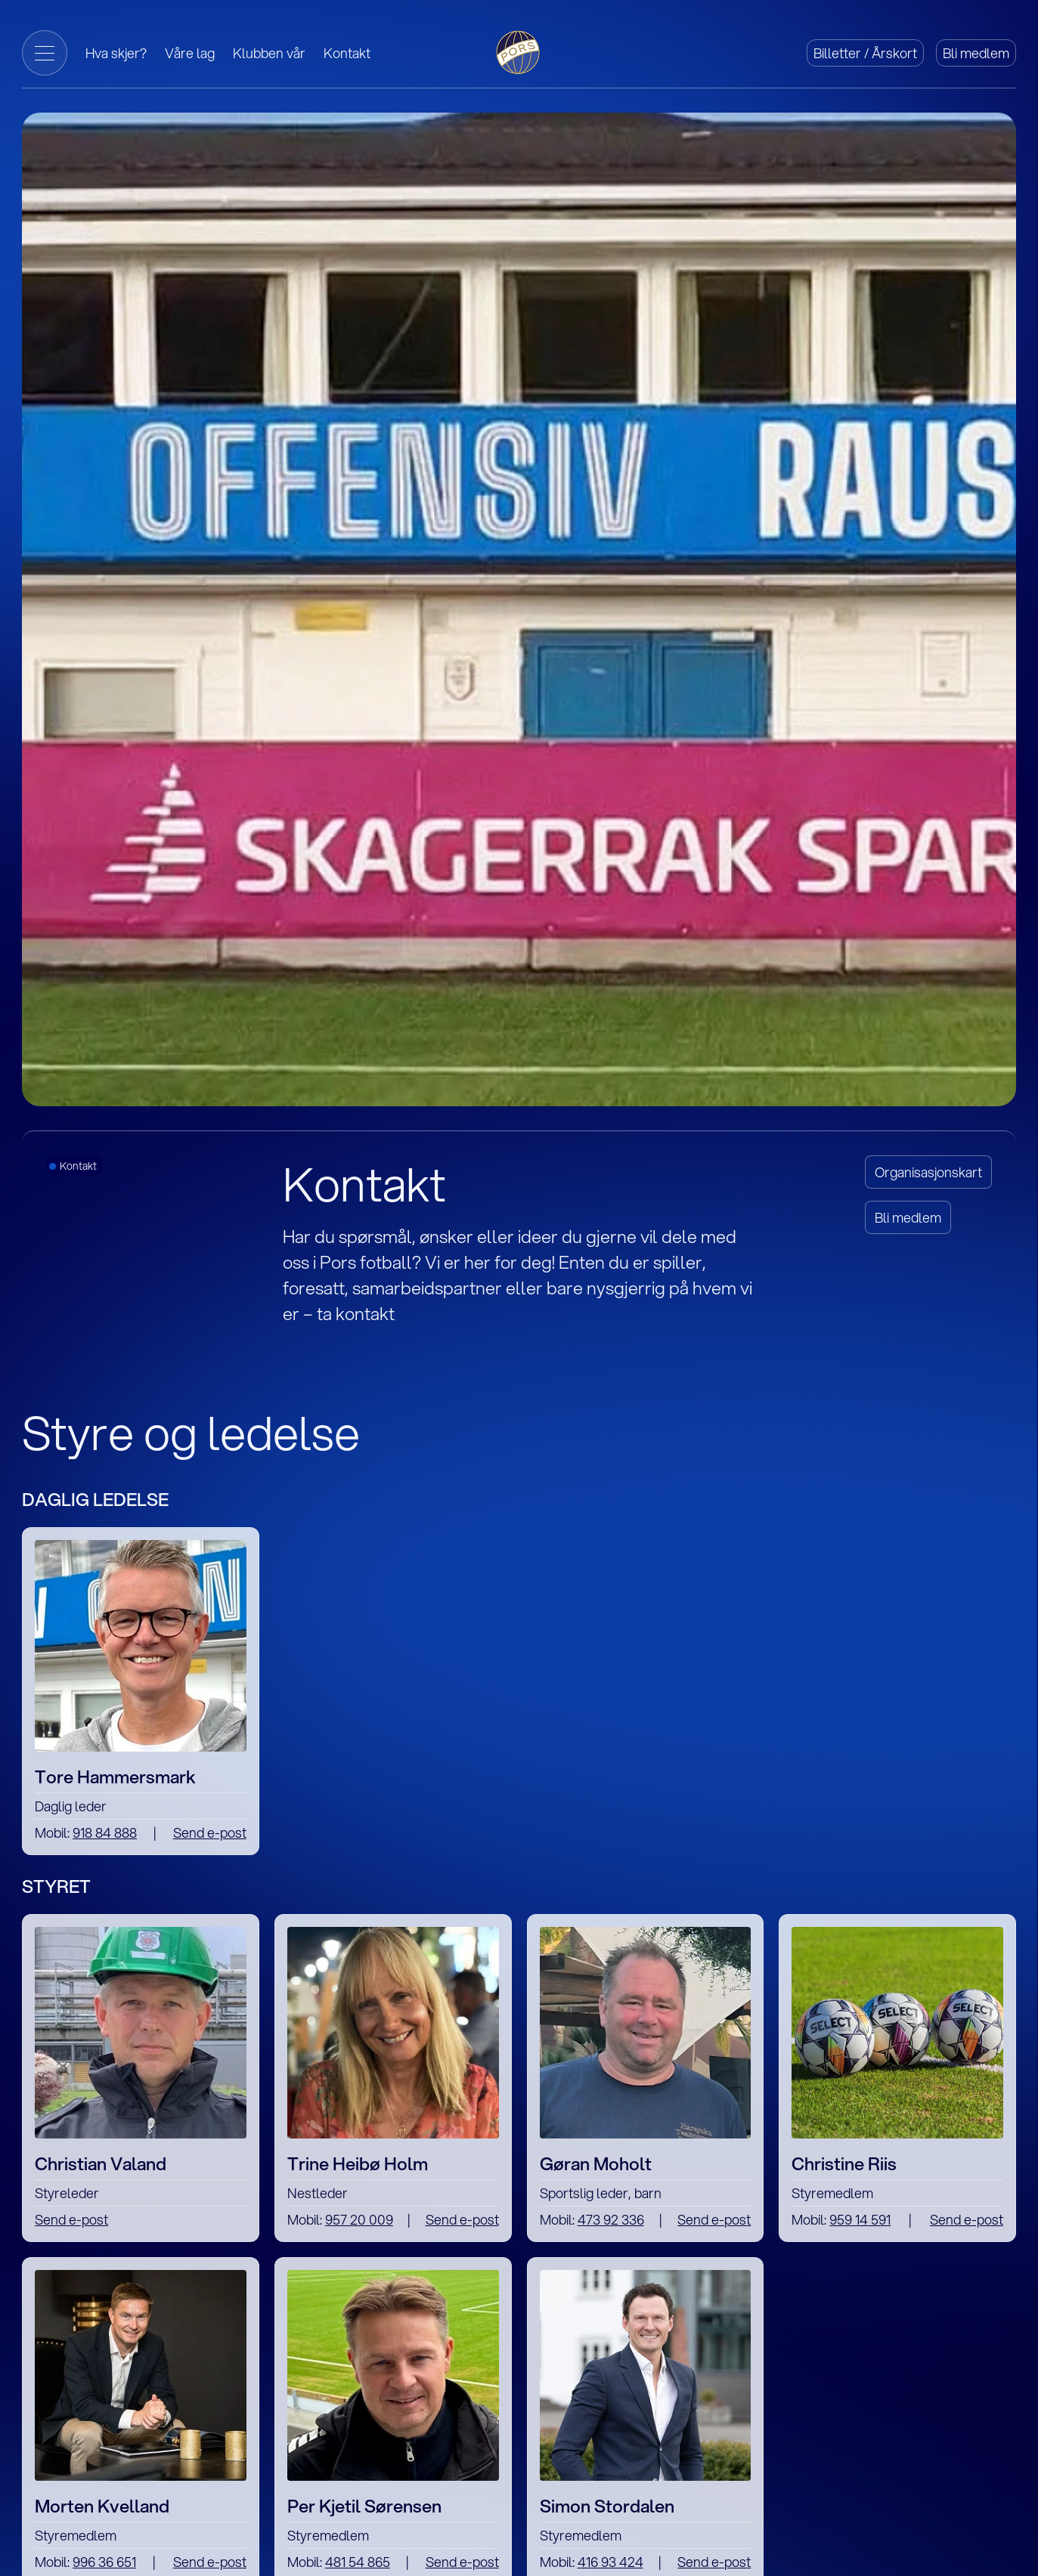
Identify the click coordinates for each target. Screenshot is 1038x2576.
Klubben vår (269, 53)
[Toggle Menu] (44, 53)
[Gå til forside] (519, 50)
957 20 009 (359, 2219)
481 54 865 (357, 2561)
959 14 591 (860, 2219)
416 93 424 (610, 2561)
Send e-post (209, 1832)
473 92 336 (611, 2219)
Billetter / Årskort (865, 53)
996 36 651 (104, 2561)
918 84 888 (105, 1832)
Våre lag (190, 53)
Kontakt (347, 53)
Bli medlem (976, 53)
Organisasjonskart (928, 1172)
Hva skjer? (116, 53)
